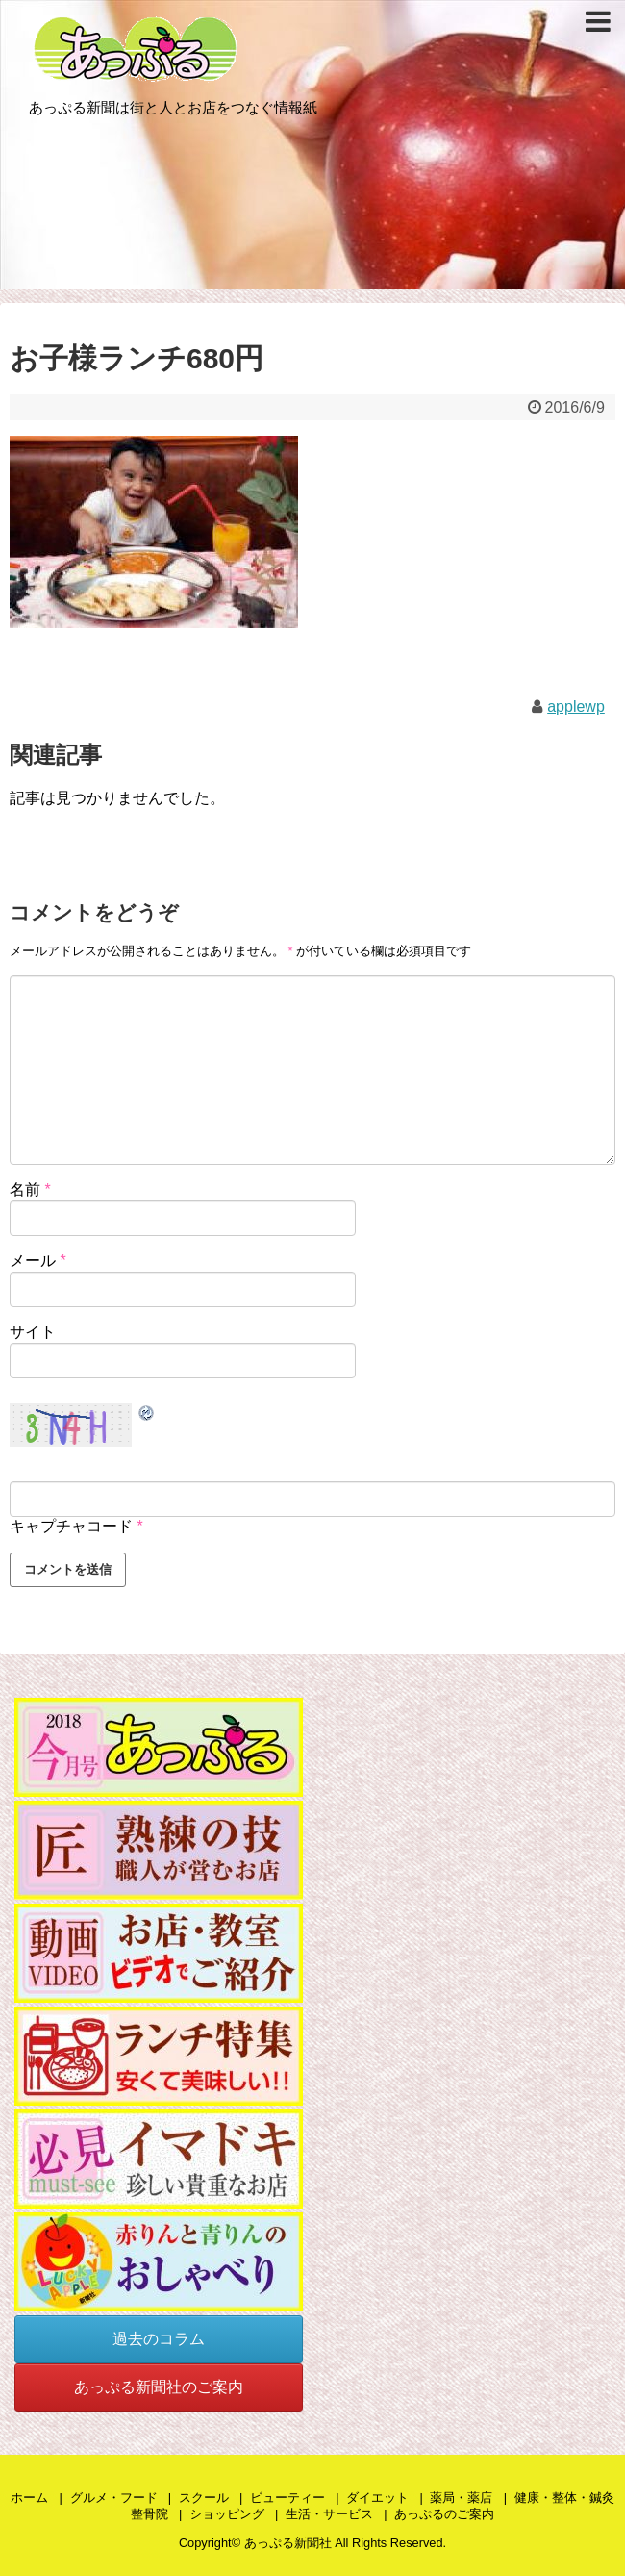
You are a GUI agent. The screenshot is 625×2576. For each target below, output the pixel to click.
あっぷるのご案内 (444, 2514)
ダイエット (377, 2497)
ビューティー (287, 2497)
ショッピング (226, 2514)
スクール (204, 2497)
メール (38, 1260)
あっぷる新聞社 (288, 2543)
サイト (33, 1332)
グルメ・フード (114, 2497)
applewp (576, 706)
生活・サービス (329, 2514)
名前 (30, 1189)
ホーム (29, 2497)
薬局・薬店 (461, 2497)
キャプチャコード (71, 1526)
